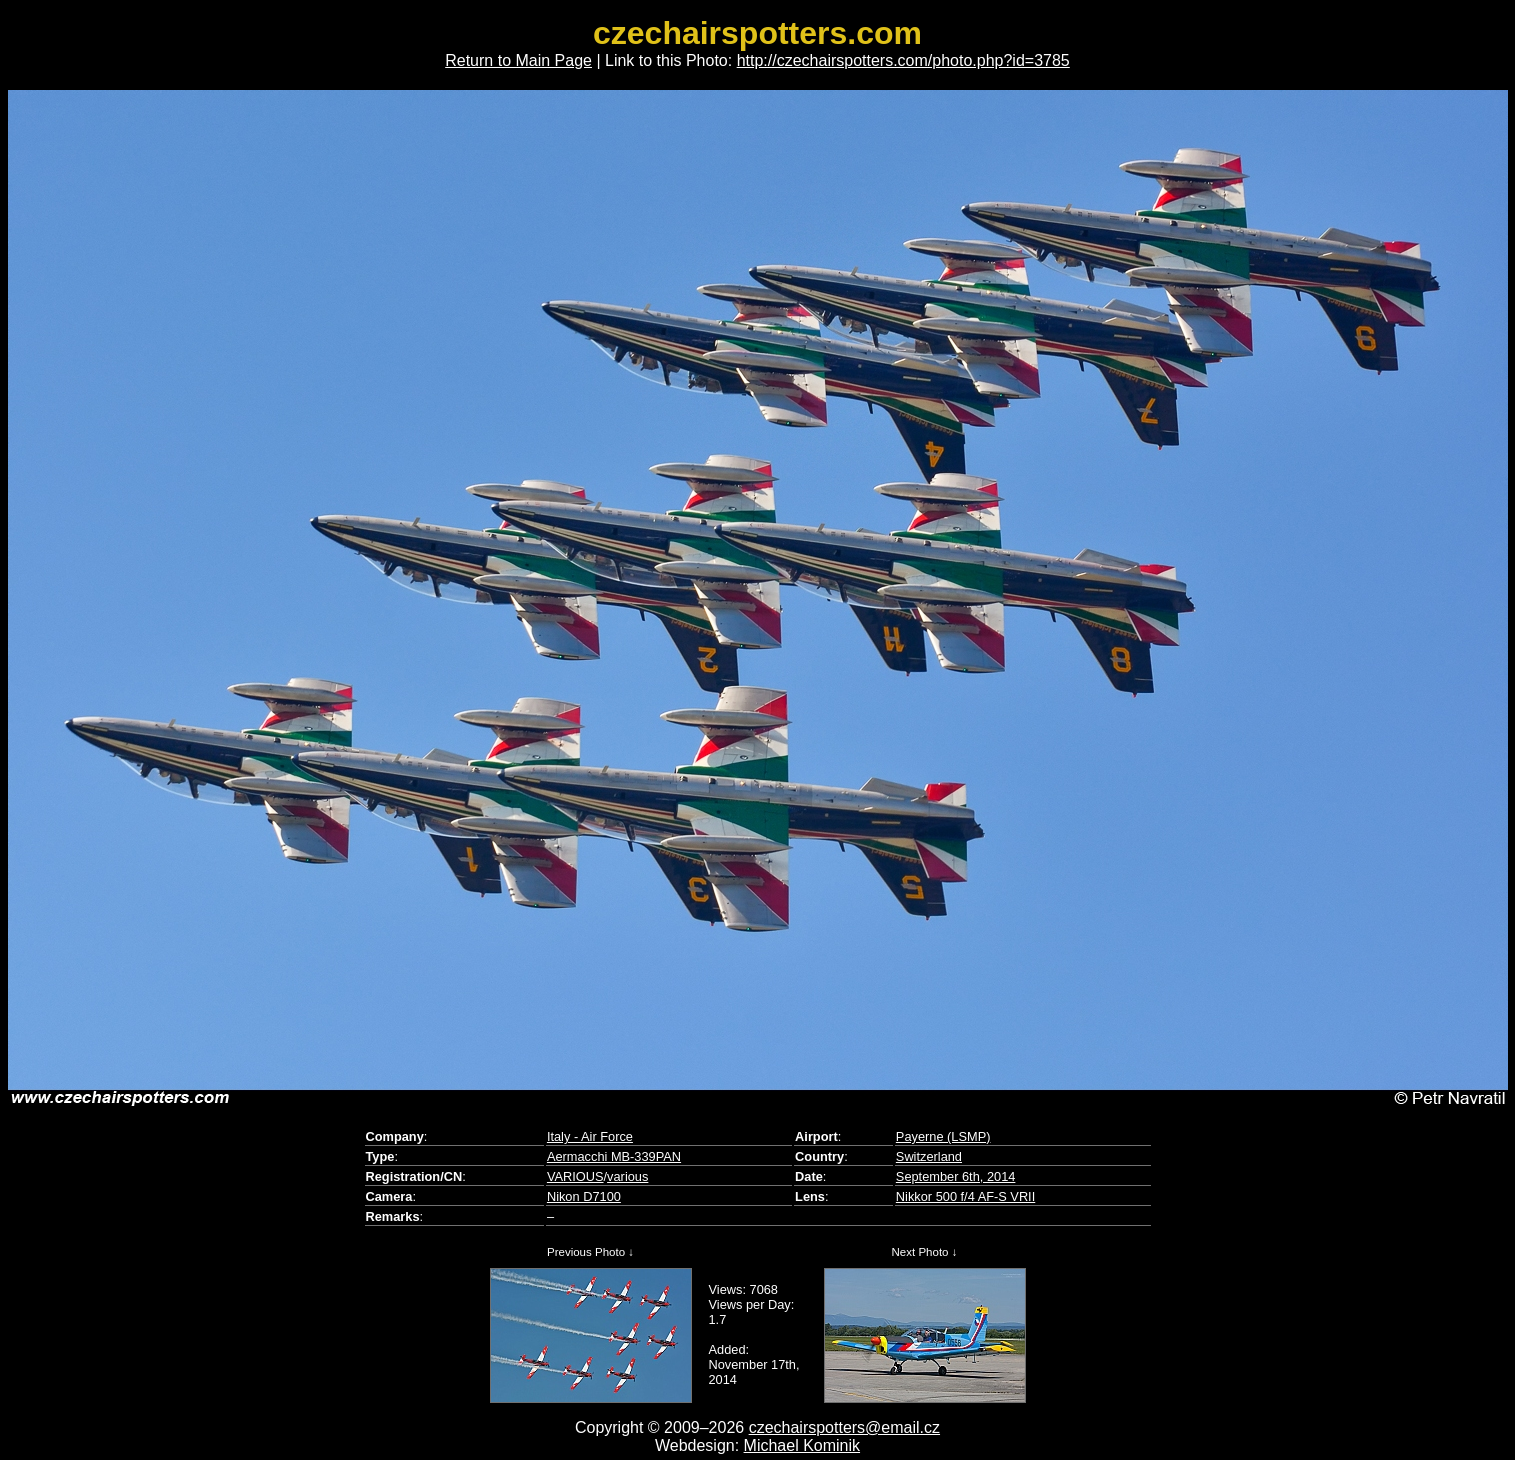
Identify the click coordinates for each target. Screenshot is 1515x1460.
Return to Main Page (518, 60)
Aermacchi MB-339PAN (614, 1156)
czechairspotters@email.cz (844, 1427)
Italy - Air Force (590, 1136)
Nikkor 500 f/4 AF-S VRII (965, 1196)
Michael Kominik (802, 1445)
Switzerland (929, 1156)
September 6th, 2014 (956, 1176)
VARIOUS (575, 1176)
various (627, 1176)
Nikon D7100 (584, 1196)
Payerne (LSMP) (943, 1136)
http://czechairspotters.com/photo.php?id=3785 (903, 60)
